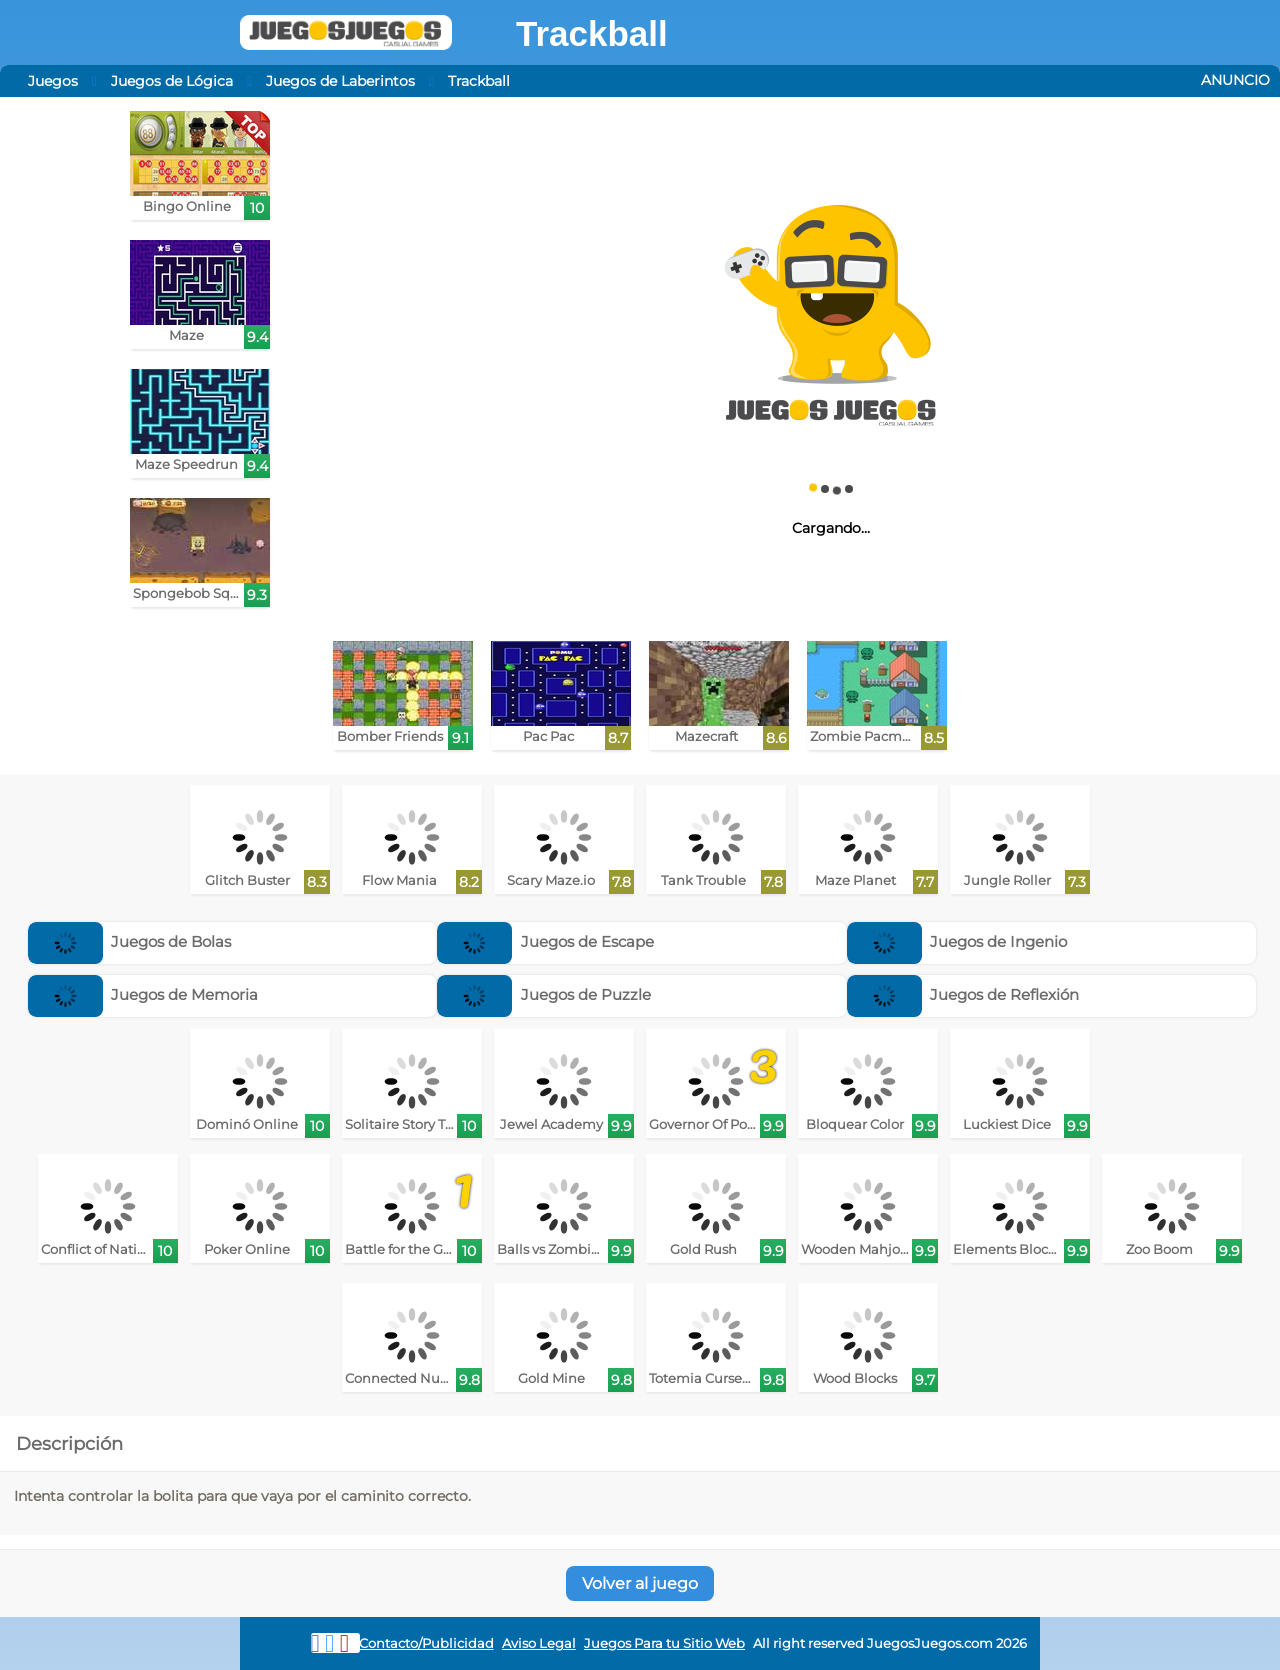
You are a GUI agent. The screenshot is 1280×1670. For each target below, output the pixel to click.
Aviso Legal (539, 1643)
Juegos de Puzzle (544, 994)
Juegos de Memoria (143, 994)
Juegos (53, 81)
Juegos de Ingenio (957, 941)
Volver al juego (640, 1583)
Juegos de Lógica (172, 81)
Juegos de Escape (545, 941)
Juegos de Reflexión (963, 994)
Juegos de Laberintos (340, 81)
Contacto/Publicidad (426, 1643)
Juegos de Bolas (130, 941)
